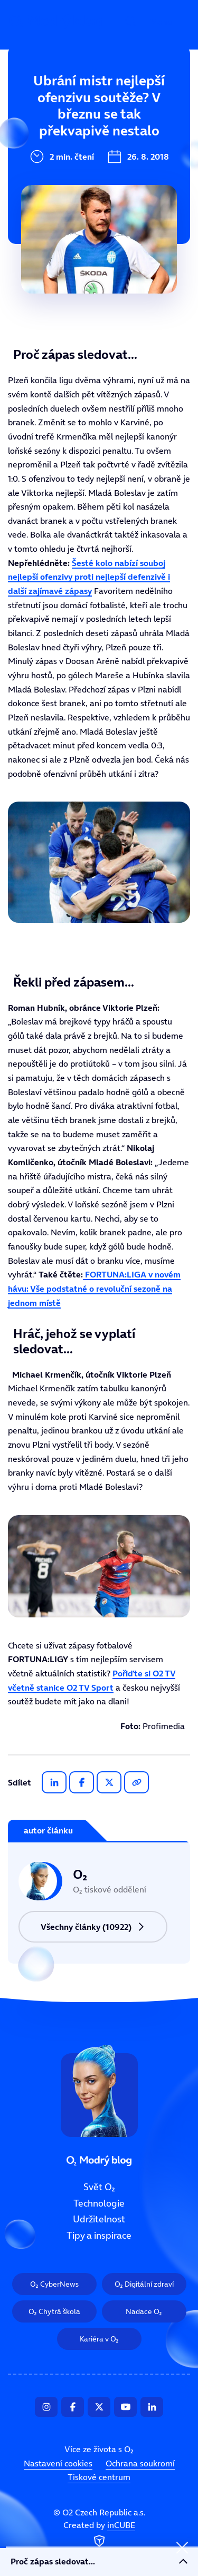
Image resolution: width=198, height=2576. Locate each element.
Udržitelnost (42, 169)
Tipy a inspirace (49, 204)
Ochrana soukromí (140, 2463)
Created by (99, 2535)
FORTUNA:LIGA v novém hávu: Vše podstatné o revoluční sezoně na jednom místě (94, 1288)
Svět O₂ (30, 98)
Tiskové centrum (99, 2477)
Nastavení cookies (58, 2463)
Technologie (40, 133)
